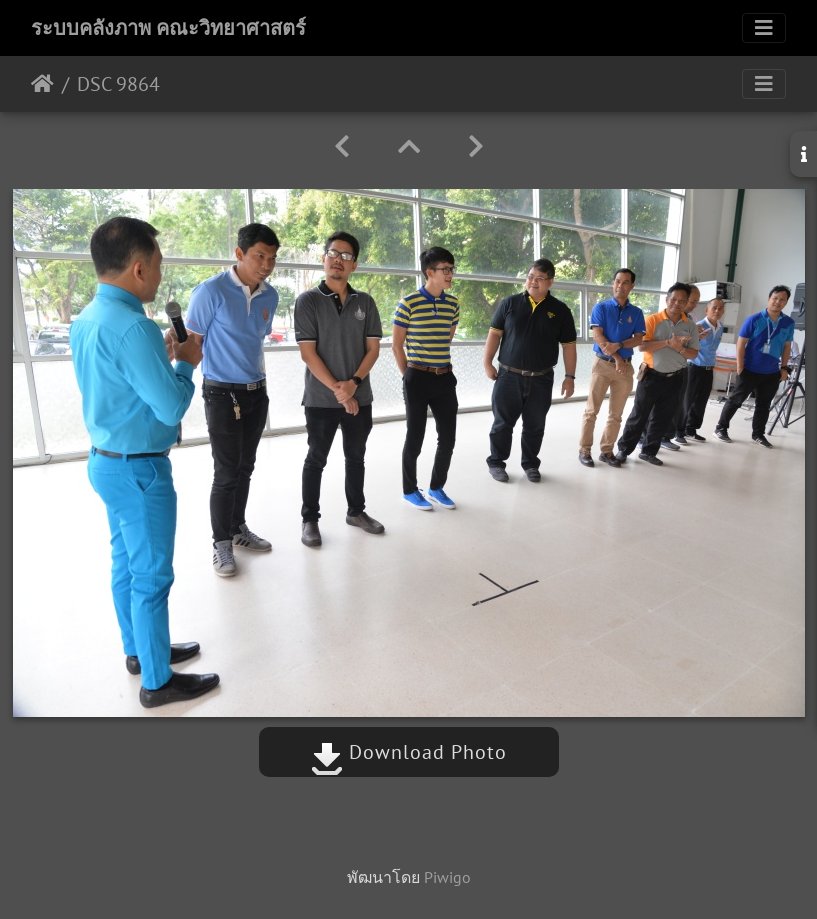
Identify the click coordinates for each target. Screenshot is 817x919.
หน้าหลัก (42, 84)
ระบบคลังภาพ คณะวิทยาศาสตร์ (168, 28)
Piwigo (447, 877)
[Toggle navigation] (764, 28)
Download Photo (409, 752)
